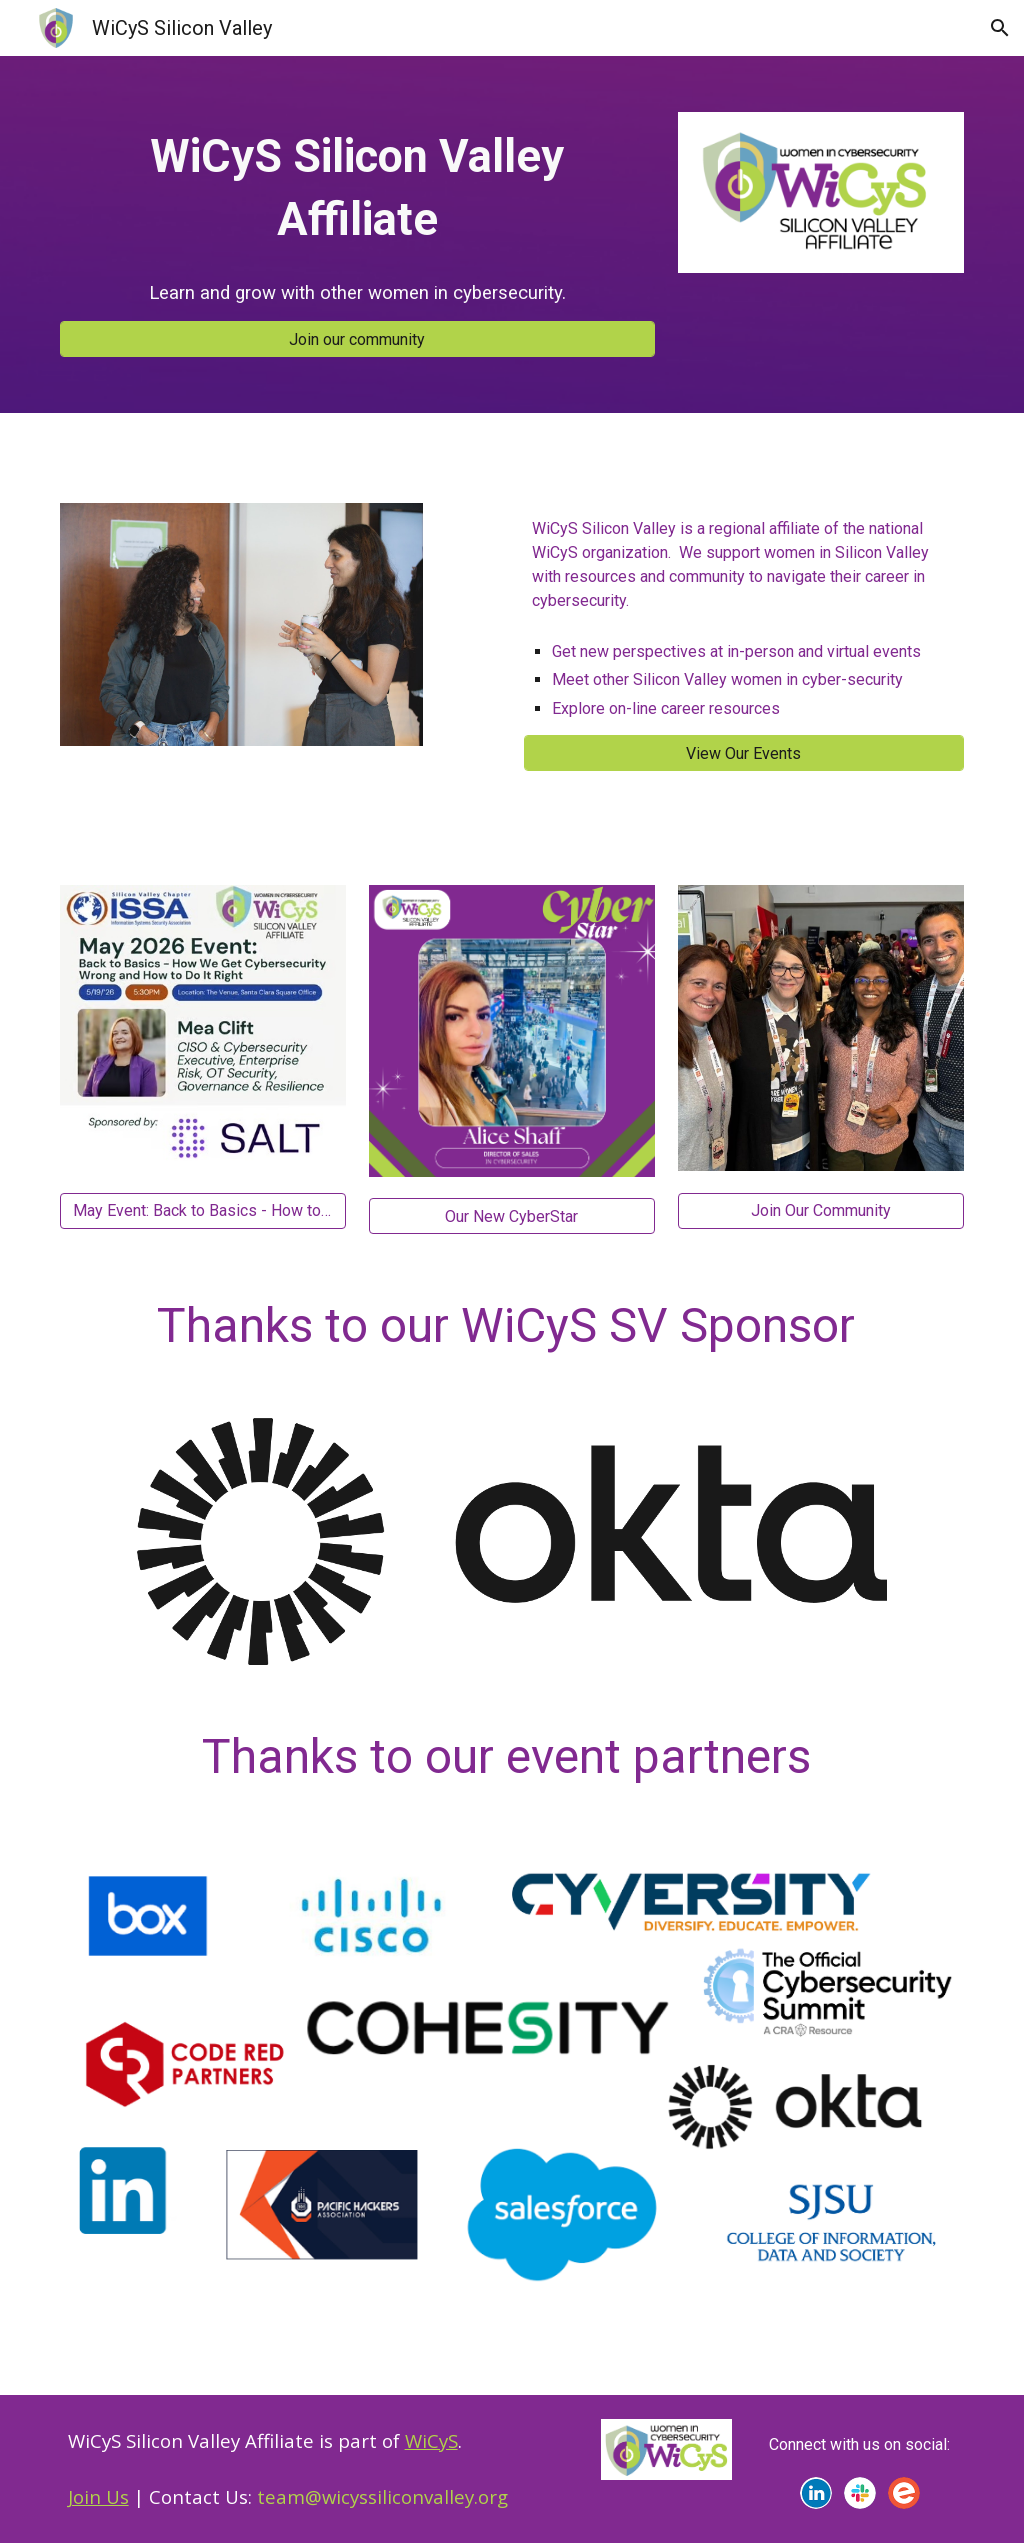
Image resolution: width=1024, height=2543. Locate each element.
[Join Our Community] (821, 1210)
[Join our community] (357, 339)
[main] (357, 188)
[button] (1000, 28)
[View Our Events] (744, 753)
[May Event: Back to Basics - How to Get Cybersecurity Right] (203, 1210)
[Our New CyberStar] (512, 1216)
